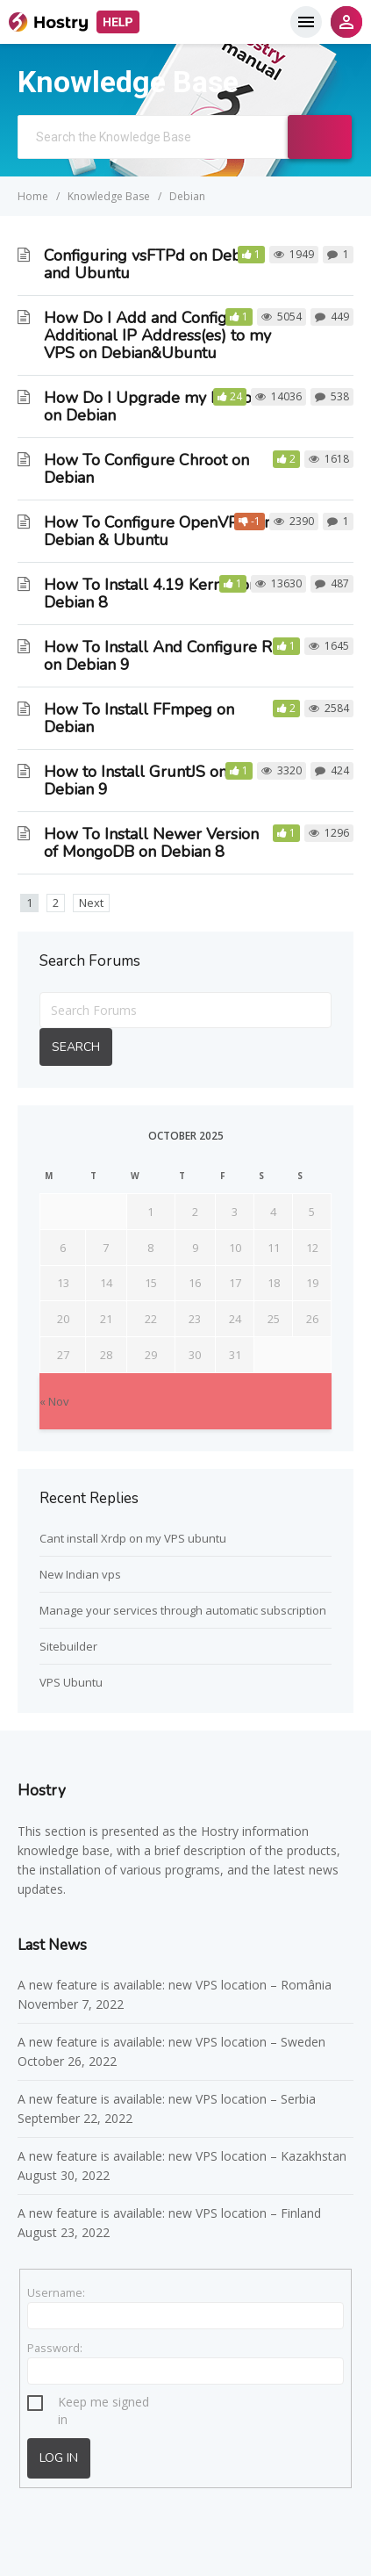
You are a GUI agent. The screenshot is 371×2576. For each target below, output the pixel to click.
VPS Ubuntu (71, 1682)
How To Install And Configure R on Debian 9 (158, 656)
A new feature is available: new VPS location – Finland (171, 2213)
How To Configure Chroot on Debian (146, 469)
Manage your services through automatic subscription (182, 1610)
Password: (54, 2348)
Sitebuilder (68, 1646)
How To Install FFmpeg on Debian (139, 718)
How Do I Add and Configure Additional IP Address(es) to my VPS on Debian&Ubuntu (157, 335)
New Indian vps (80, 1574)
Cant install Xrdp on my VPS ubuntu (132, 1538)
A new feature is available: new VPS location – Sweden (171, 2041)
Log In (58, 2458)
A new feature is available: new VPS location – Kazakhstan (184, 2156)
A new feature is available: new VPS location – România (175, 1984)
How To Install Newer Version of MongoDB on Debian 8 (151, 843)
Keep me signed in (103, 2404)
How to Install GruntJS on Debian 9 (135, 780)
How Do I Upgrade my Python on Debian (152, 406)
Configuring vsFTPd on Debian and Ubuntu (152, 264)
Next (91, 902)
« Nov (54, 1401)
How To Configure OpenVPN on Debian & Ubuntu (158, 531)
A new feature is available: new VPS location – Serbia (167, 2098)
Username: (56, 2292)
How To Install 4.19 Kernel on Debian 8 (151, 593)
